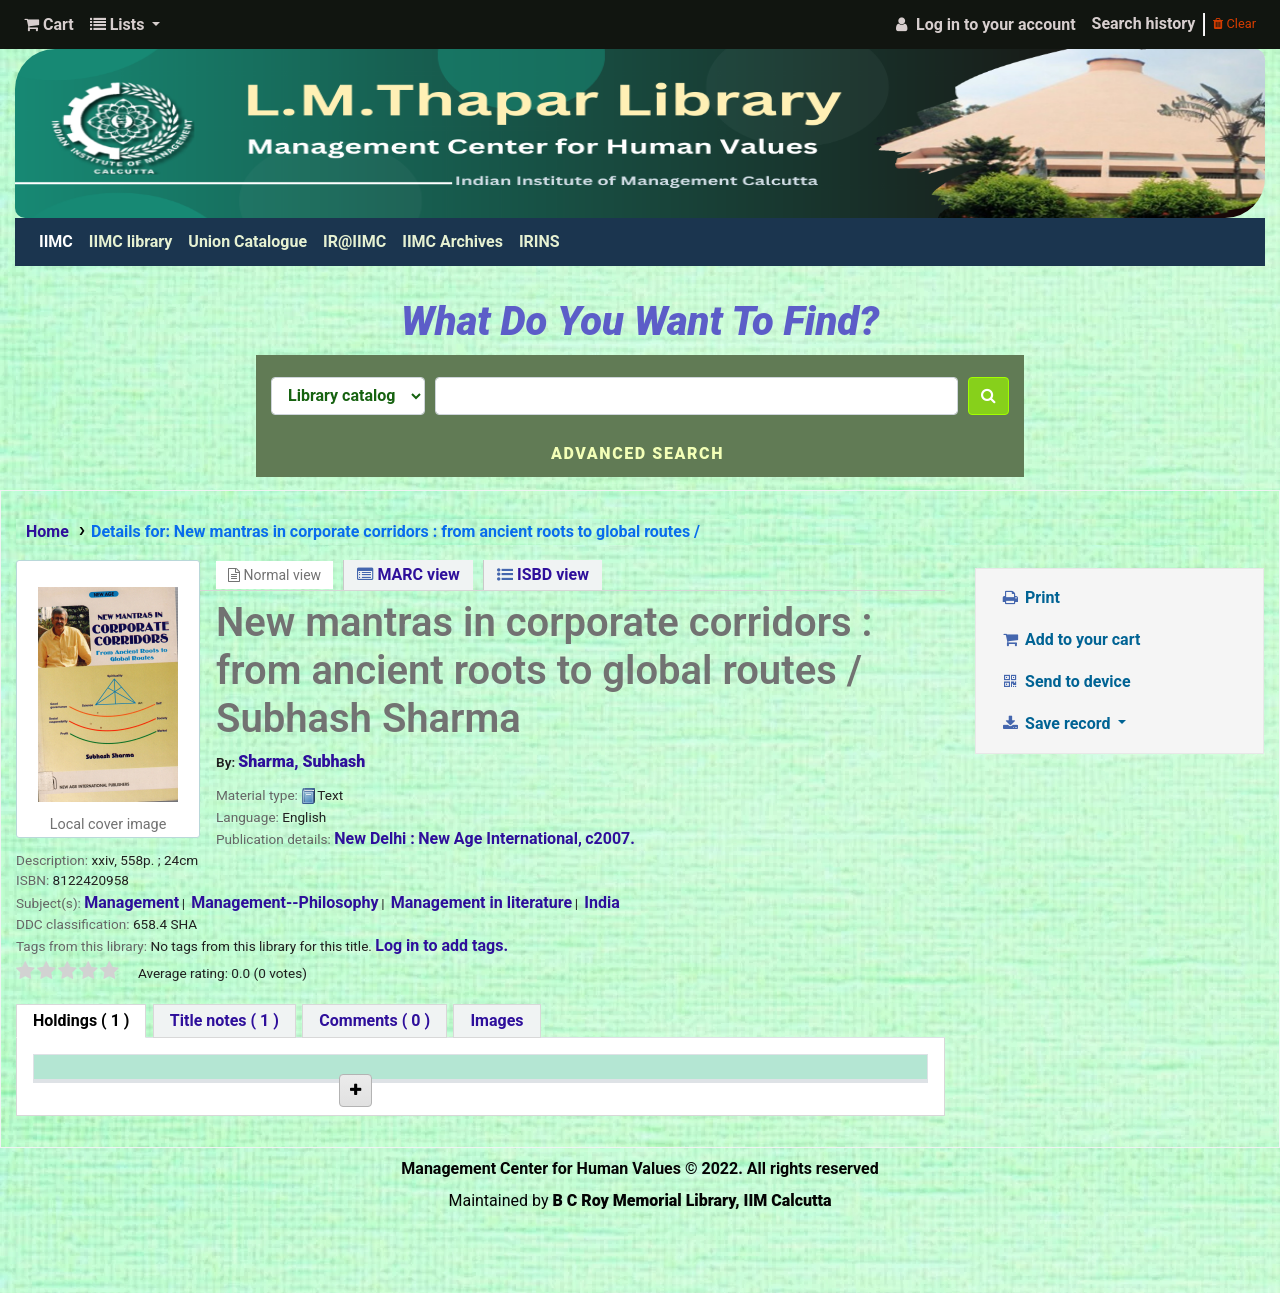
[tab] (224, 1021)
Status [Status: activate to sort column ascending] (514, 1076)
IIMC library (131, 241)
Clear (1234, 23)
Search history (1144, 23)
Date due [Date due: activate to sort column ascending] (670, 1076)
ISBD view (543, 574)
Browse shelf (395, 1141)
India (601, 902)
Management (131, 902)
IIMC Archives (452, 241)
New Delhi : (374, 838)
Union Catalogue (247, 241)
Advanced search (637, 453)
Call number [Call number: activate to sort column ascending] (383, 1076)
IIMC (60, 241)
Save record (1058, 723)
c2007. (610, 838)
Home (47, 531)
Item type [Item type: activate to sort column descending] (76, 1076)
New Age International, (500, 838)
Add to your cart (1071, 639)
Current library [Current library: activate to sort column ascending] (241, 1076)
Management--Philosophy (284, 902)
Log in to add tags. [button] (441, 945)
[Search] (988, 396)
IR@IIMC (354, 241)
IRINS (539, 241)
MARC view (408, 574)
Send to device (1066, 681)
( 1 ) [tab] (81, 1020)
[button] (49, 24)
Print (1030, 597)
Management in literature (481, 902)
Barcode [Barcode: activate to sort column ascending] (818, 1076)
